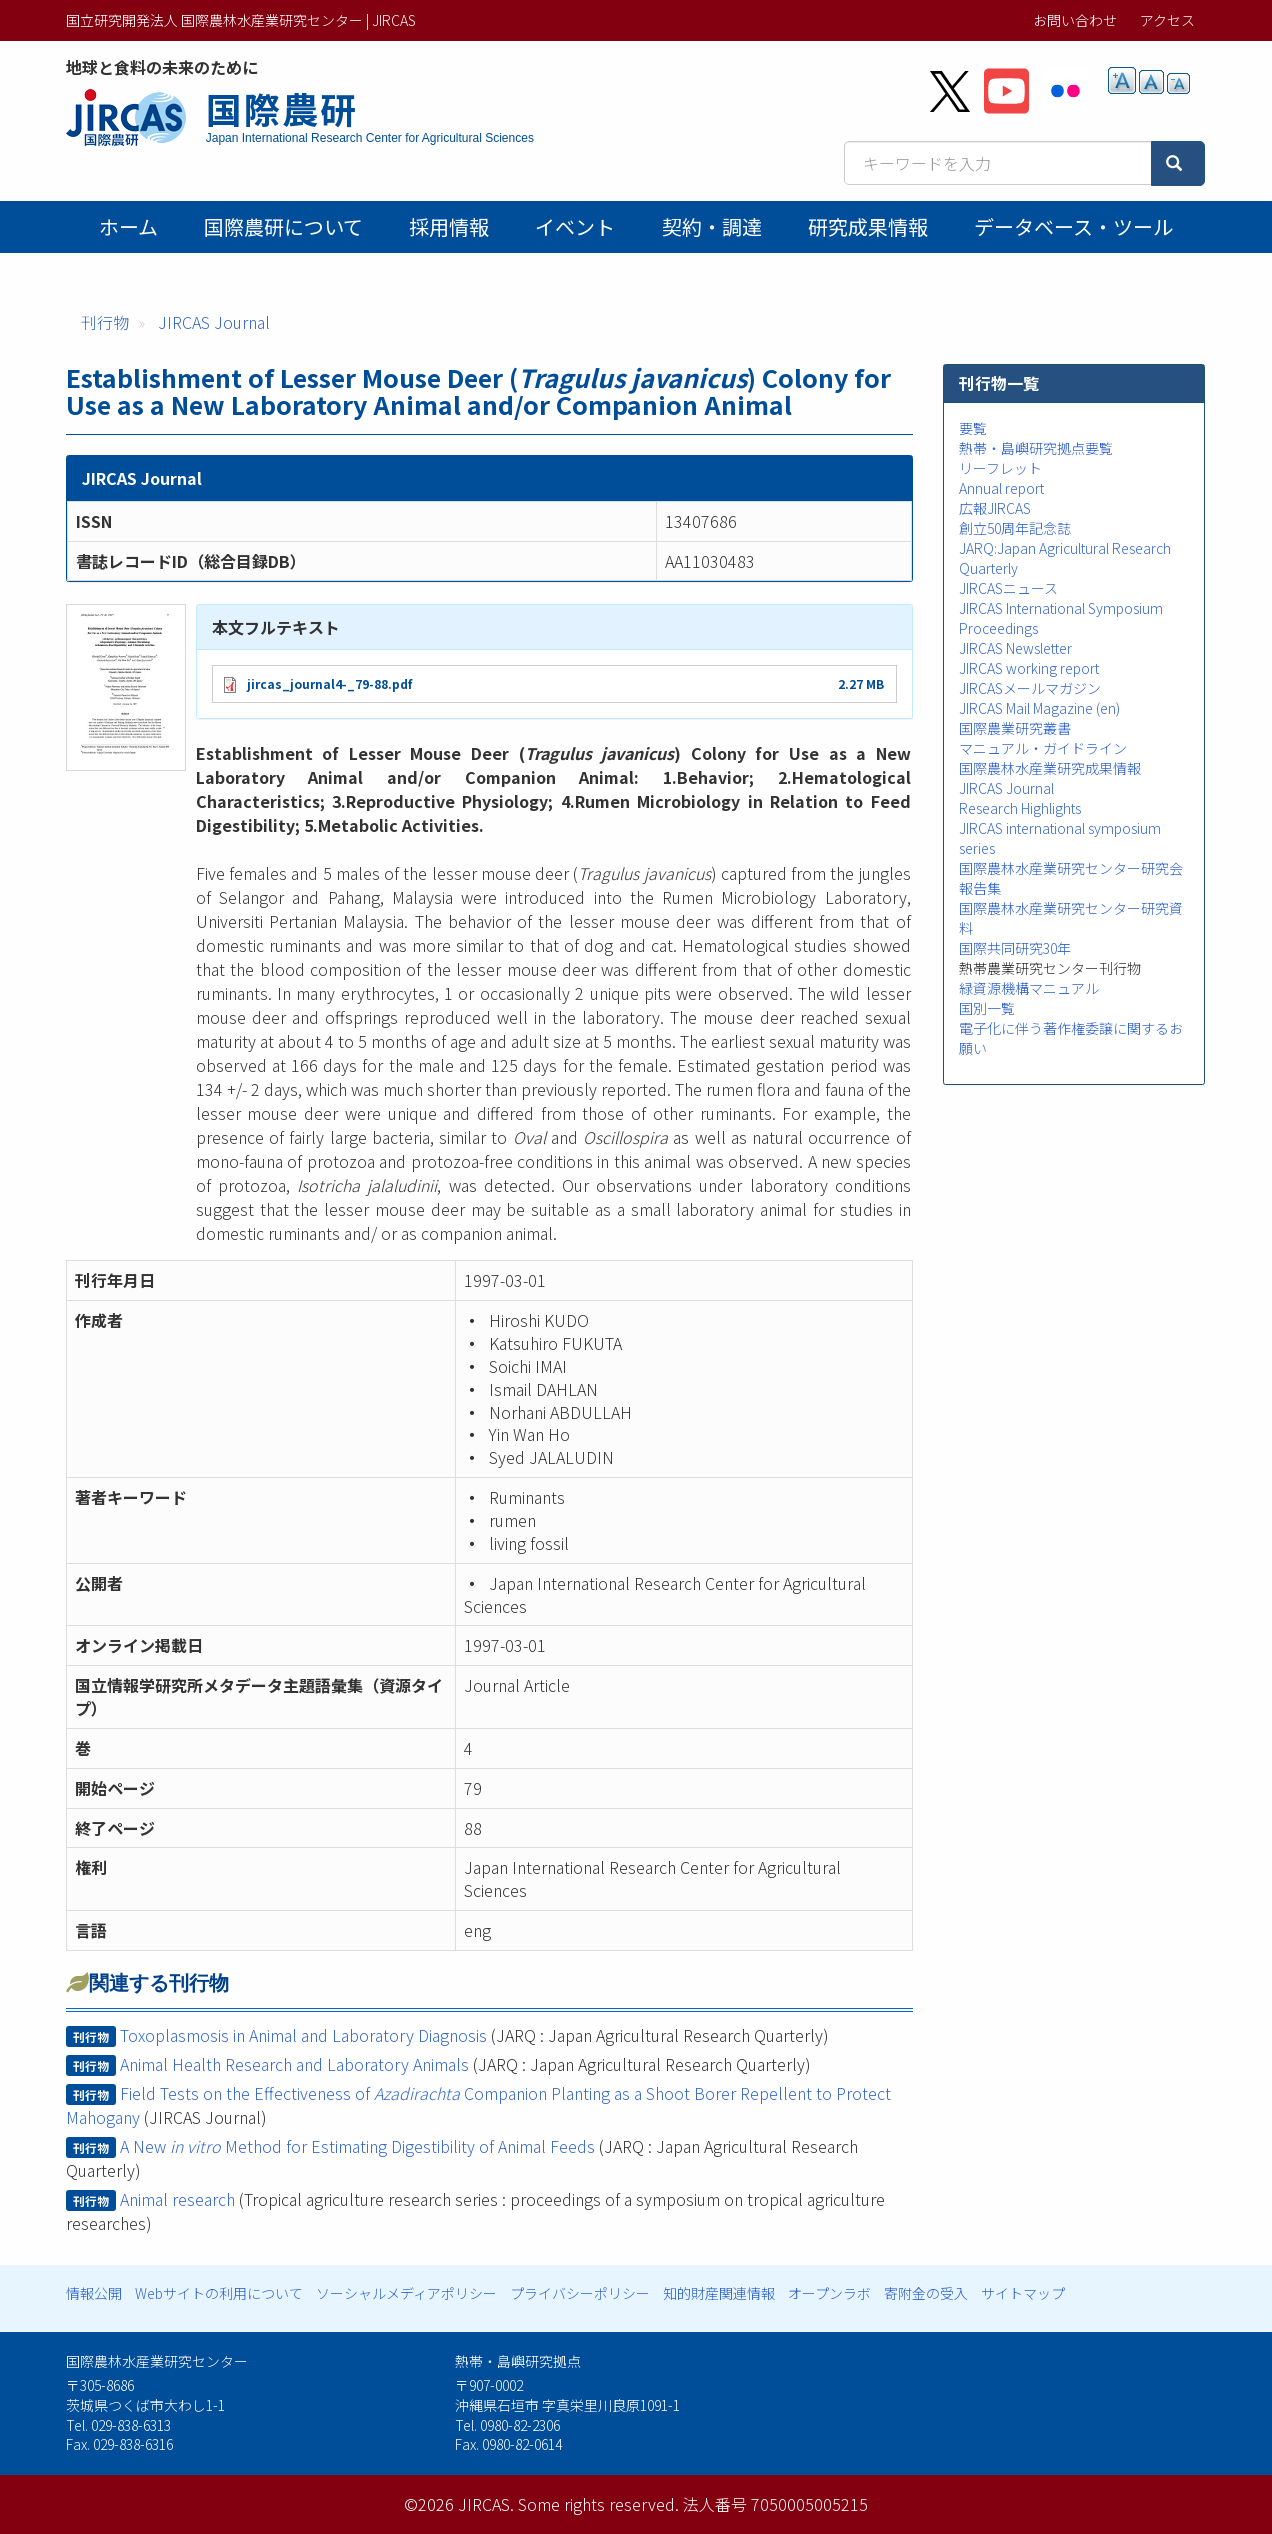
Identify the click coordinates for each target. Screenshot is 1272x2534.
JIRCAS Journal (214, 322)
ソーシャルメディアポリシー (406, 2293)
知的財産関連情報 (719, 2293)
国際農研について (283, 226)
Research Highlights (1020, 808)
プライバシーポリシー (580, 2293)
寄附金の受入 (926, 2293)
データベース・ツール (1073, 226)
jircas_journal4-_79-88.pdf (329, 683)
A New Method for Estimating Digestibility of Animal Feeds (357, 2146)
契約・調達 (712, 226)
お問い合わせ (1075, 20)
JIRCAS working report (1029, 668)
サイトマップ (1023, 2293)
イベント (575, 226)
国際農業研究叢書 (1015, 728)
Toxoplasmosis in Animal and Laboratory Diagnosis (303, 2035)
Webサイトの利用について (219, 2293)
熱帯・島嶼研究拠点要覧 (1036, 448)
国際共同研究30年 (1015, 948)
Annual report (1001, 488)
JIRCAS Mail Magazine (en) (1039, 708)
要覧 (973, 428)
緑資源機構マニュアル (1029, 988)
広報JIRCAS (995, 508)
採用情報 (449, 226)
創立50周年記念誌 (1015, 528)
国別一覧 (987, 1008)
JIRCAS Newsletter (1015, 648)
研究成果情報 (868, 226)
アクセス (1167, 20)
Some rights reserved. (598, 2504)
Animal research (177, 2199)
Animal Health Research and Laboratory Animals (294, 2064)
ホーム (128, 226)
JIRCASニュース (1008, 588)
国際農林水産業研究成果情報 (1050, 768)
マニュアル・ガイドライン (1043, 748)
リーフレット (1000, 468)
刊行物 (105, 322)
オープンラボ (829, 2293)
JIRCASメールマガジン (1030, 688)
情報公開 (94, 2293)
